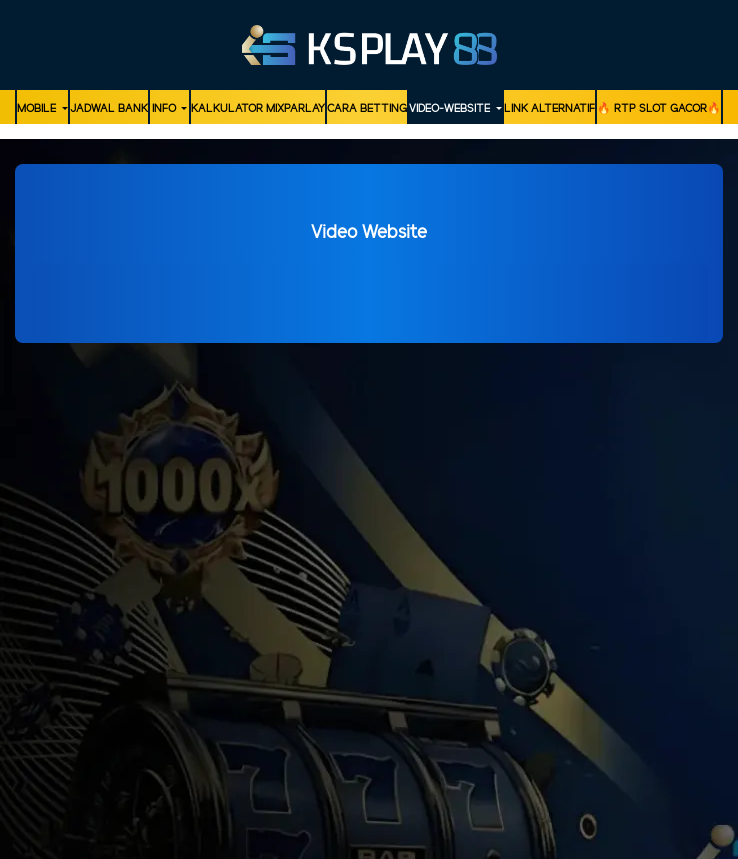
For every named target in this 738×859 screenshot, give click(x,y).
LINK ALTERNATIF (549, 109)
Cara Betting (367, 109)
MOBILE (38, 109)
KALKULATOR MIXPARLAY (258, 109)
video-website (451, 109)
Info (165, 109)
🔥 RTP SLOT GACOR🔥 (659, 109)
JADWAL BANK (109, 109)
